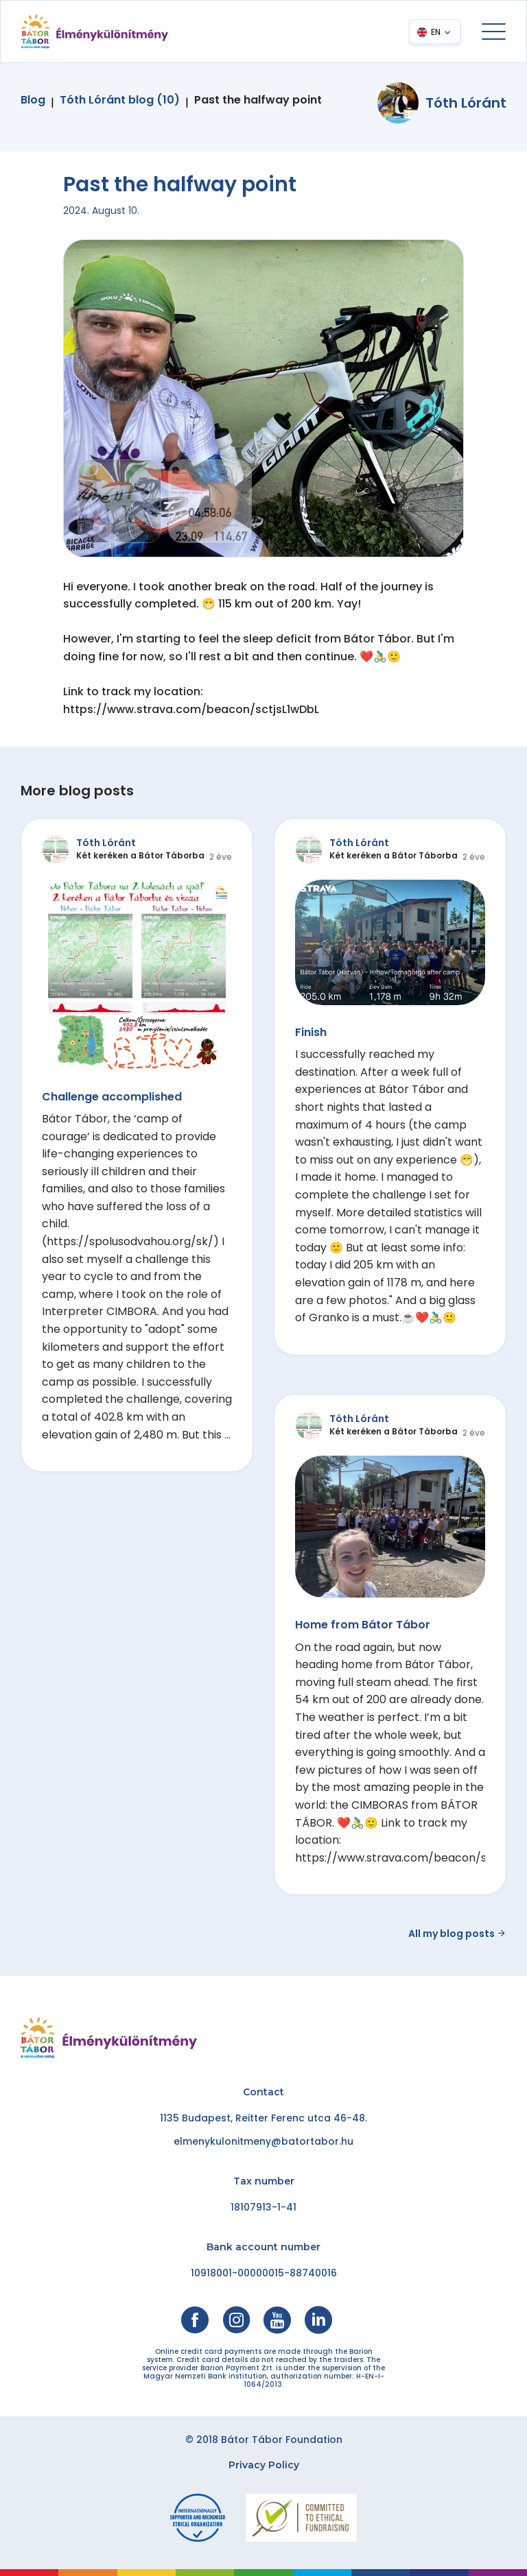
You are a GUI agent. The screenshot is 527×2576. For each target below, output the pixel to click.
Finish (311, 1032)
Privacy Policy (264, 2465)
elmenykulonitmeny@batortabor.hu (263, 2141)
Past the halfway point (258, 100)
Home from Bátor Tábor (362, 1625)
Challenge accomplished (112, 1097)
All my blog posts (457, 1933)
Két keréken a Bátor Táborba (140, 855)
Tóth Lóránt (465, 102)
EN (436, 32)
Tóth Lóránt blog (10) (120, 100)
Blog (33, 100)
